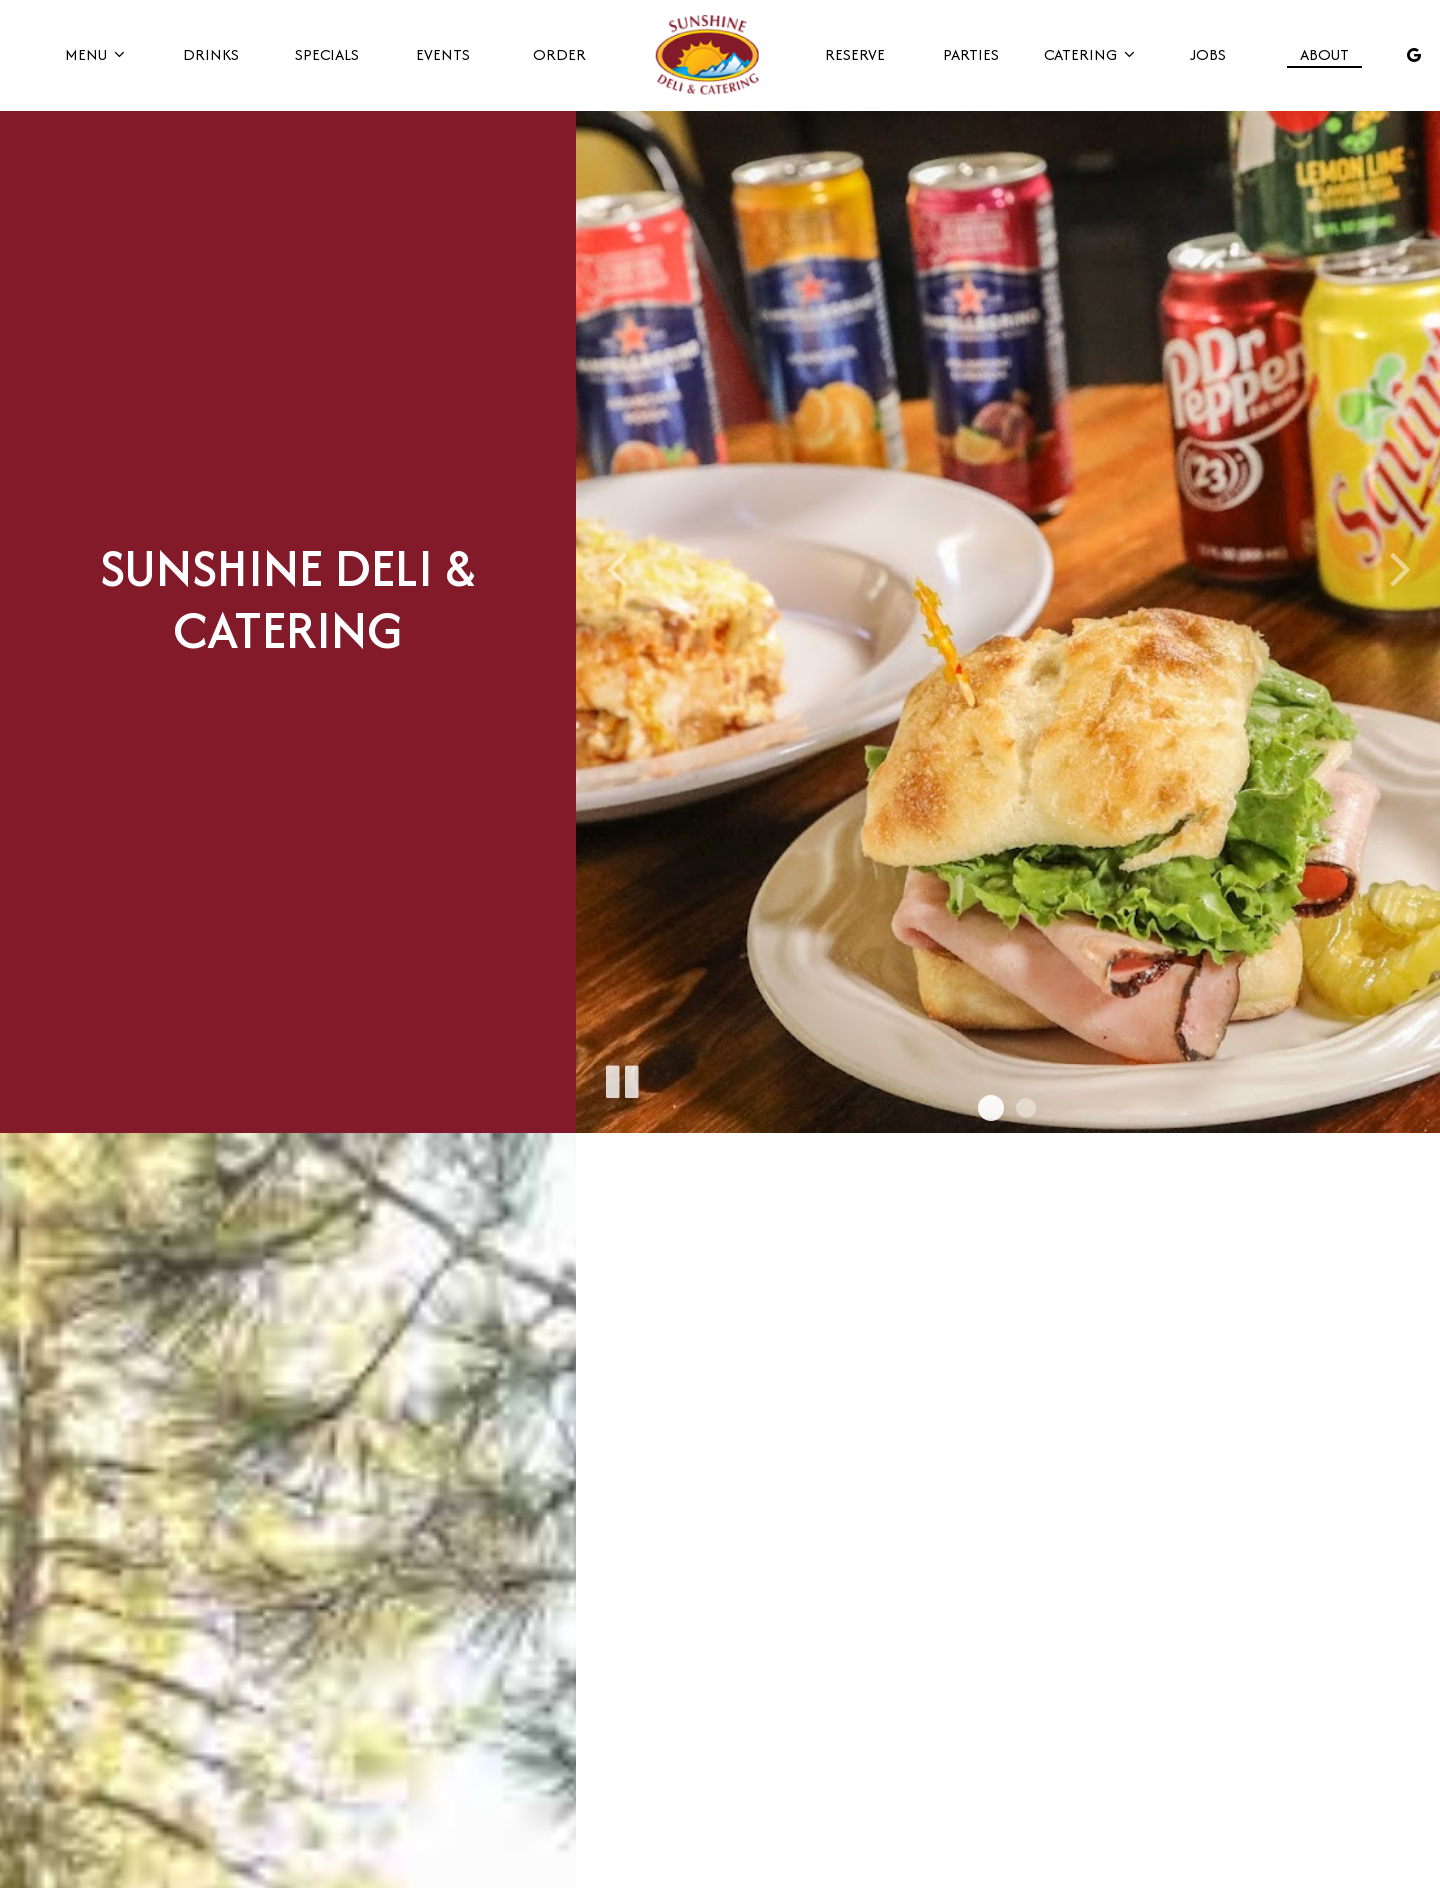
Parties (970, 55)
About (1322, 55)
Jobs (1206, 55)
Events (442, 55)
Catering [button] (1088, 55)
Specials (326, 55)
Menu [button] (95, 55)
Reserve (854, 55)
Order (558, 55)
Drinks (211, 55)
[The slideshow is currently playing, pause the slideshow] (621, 1078)
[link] (706, 55)
